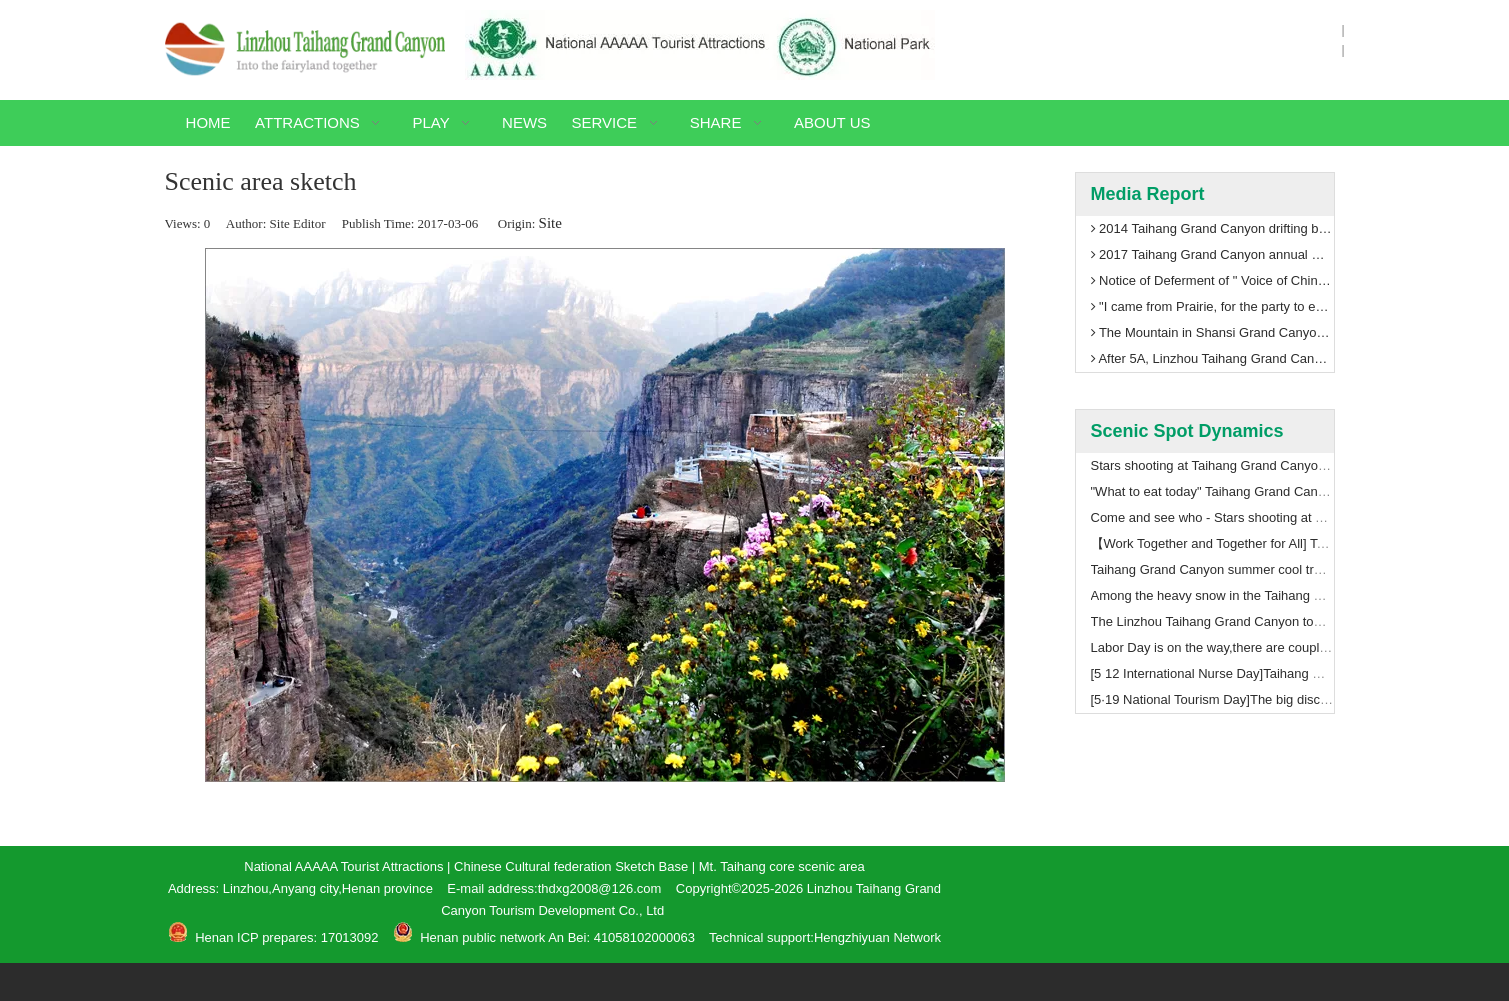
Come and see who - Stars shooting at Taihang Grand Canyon (1270, 517)
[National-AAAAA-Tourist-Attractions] (700, 45)
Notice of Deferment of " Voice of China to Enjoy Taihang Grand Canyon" (1212, 281)
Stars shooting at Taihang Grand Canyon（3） (1225, 465)
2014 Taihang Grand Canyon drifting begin (1212, 229)
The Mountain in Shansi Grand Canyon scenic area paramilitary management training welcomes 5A (1212, 333)
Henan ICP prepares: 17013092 (285, 937)
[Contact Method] (1155, 882)
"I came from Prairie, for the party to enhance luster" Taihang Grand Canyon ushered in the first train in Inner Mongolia (1212, 307)
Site (550, 223)
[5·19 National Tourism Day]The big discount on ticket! (1246, 699)
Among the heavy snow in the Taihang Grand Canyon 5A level (1269, 595)
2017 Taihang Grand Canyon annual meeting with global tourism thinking (1212, 255)
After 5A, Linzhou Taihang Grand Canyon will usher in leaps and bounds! (1212, 359)
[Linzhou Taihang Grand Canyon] (305, 49)
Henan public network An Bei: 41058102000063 (557, 937)
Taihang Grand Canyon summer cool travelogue (1229, 569)
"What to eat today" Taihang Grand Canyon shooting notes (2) (1269, 491)
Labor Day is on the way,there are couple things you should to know (1285, 647)
